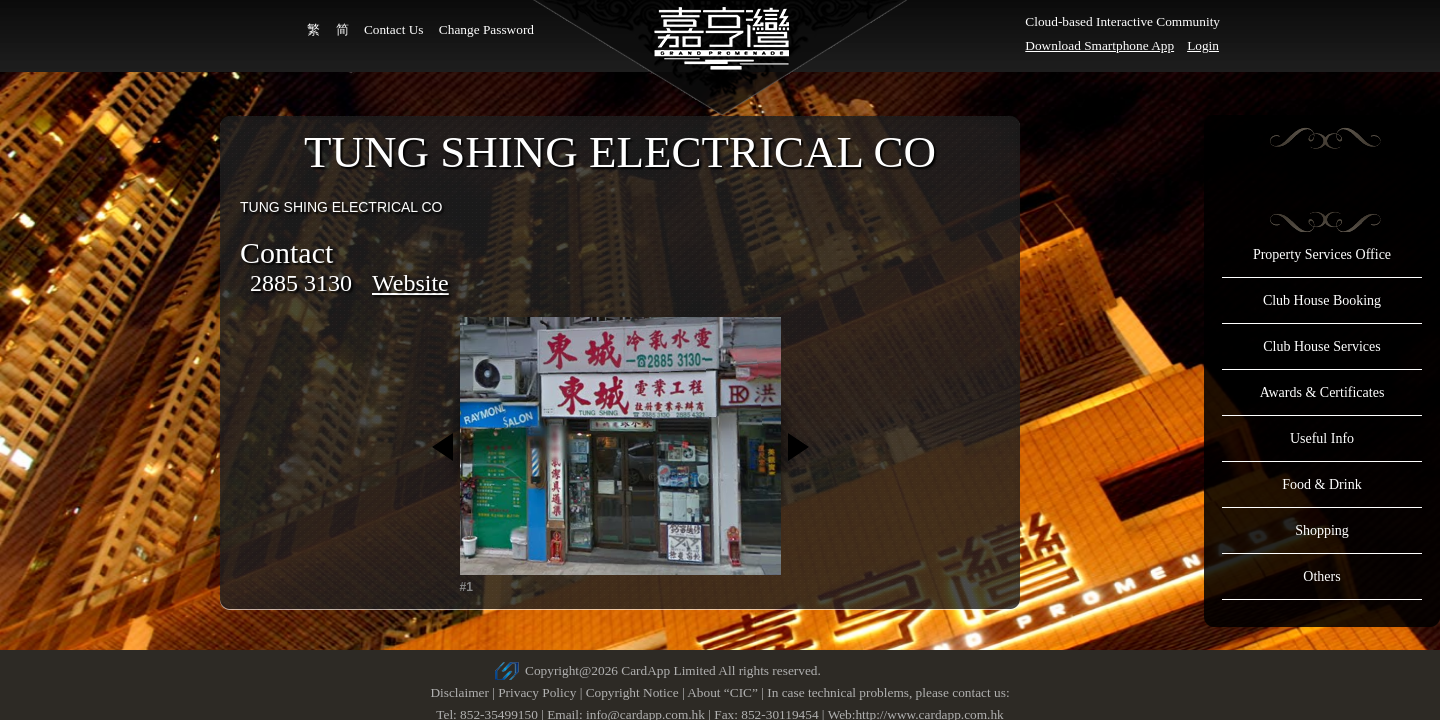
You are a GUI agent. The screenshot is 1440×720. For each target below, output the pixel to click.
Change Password (486, 29)
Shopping (1322, 530)
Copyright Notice (632, 692)
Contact (286, 252)
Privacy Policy (537, 692)
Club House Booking (1322, 300)
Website (410, 283)
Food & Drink (1321, 484)
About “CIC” (722, 692)
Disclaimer (459, 692)
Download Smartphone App (1099, 45)
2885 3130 (301, 283)
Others (1321, 576)
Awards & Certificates (1322, 392)
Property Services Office (1322, 254)
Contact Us (394, 29)
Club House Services (1321, 346)
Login (1203, 45)
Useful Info (1322, 438)
